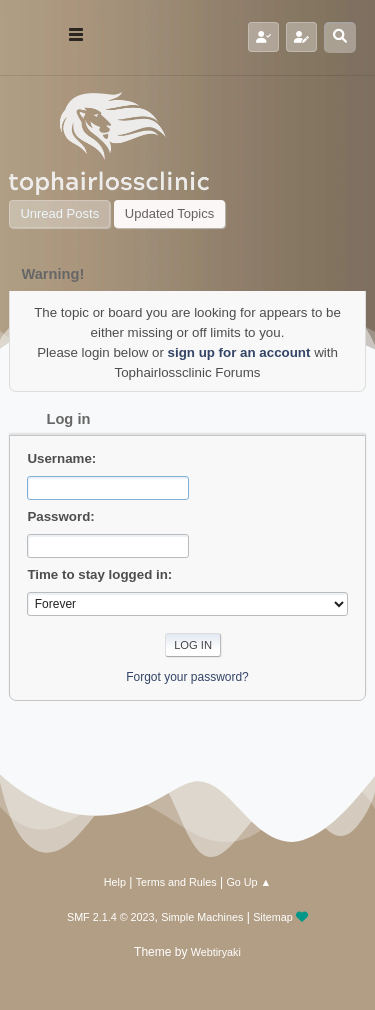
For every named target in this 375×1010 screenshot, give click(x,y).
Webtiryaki (216, 952)
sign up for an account (239, 352)
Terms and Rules (176, 882)
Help (115, 882)
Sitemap (273, 917)
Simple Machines (202, 917)
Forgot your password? (187, 677)
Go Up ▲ (248, 882)
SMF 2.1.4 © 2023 (111, 917)
